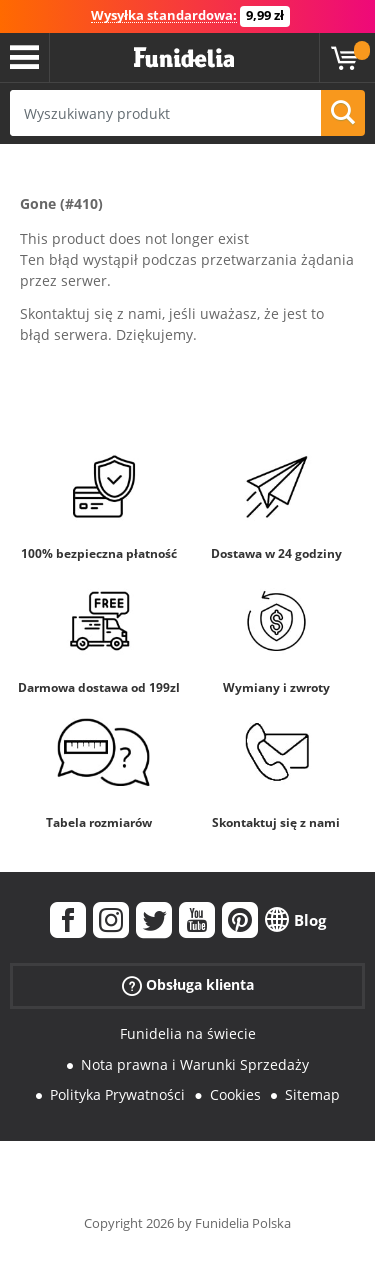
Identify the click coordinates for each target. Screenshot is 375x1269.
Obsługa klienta (188, 985)
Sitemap (312, 1094)
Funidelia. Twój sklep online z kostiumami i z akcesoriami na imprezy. (184, 58)
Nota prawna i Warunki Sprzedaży (195, 1064)
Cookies (235, 1094)
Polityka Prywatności (117, 1094)
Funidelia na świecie (188, 1033)
